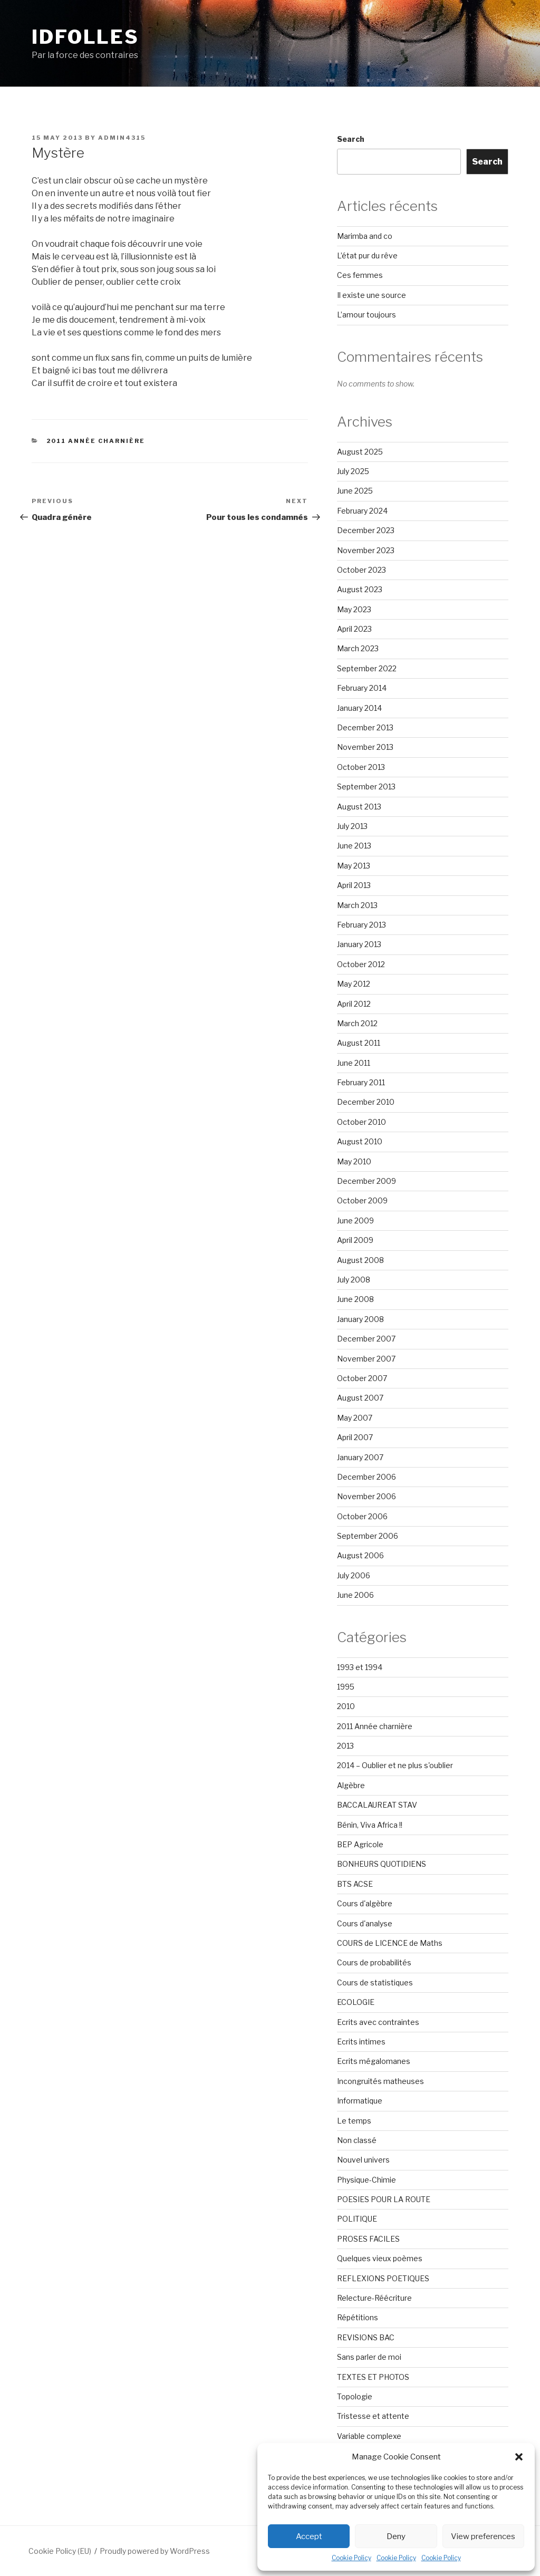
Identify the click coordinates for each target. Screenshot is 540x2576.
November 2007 (366, 1358)
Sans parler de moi (369, 2356)
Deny (396, 2536)
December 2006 (366, 1476)
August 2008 (360, 1260)
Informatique (359, 2100)
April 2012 (354, 1003)
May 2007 (354, 1417)
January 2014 (359, 707)
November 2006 (366, 1496)
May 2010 (354, 1161)
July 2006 (353, 1575)
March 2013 (357, 905)
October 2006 (362, 1516)
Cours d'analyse (364, 1923)
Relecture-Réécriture (374, 2297)
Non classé (357, 2140)
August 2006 (360, 1555)
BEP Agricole (360, 1844)
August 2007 (360, 1397)
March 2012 (357, 1023)
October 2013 (361, 767)
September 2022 (367, 668)
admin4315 (122, 137)
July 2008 (353, 1279)
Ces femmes (360, 275)
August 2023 (359, 589)
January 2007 (360, 1457)
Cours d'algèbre (364, 1903)
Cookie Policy (351, 2558)
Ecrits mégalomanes (373, 2061)
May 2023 (354, 609)
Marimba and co (364, 235)
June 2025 (355, 490)
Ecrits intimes (361, 2041)
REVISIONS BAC (365, 2337)
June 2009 (355, 1220)
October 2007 (362, 1378)
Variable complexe (369, 2436)
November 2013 (365, 746)
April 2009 (355, 1240)
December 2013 (365, 727)
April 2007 (355, 1437)
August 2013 (359, 806)
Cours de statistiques (375, 1982)
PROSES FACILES (368, 2238)
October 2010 (361, 1121)
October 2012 (361, 964)
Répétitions (357, 2317)
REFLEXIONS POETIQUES (383, 2278)
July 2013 (352, 826)
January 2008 (360, 1319)
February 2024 (362, 510)
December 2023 (365, 530)
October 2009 (362, 1200)
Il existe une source (371, 295)
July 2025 (353, 471)
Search (350, 138)
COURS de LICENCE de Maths (389, 1942)
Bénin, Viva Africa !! (369, 1824)
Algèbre (351, 1785)
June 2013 (354, 845)
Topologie (354, 2396)
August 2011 (358, 1042)
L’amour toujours (366, 314)
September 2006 (367, 1535)
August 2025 (360, 451)
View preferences (483, 2536)
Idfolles (85, 37)
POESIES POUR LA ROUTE (383, 2199)
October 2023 (361, 569)
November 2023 (365, 550)
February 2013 (361, 924)
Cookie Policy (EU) (59, 2550)
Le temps (354, 2120)
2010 (346, 1706)
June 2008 (355, 1299)
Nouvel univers (363, 2159)
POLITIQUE (357, 2218)
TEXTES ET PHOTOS (373, 2376)
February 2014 (362, 687)
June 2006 (355, 1594)
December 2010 (365, 1101)
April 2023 (354, 628)
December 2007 (366, 1338)
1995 (345, 1686)
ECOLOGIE (355, 2002)
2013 (345, 1745)
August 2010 (359, 1141)
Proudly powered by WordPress (155, 2550)
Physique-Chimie (366, 2179)
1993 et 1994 (359, 1667)
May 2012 (353, 983)
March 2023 (358, 648)
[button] (519, 2457)
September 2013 (366, 786)
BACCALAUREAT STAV (377, 1804)
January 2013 (359, 944)
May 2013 (353, 865)
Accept (309, 2536)
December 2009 (366, 1180)
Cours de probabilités (374, 1962)
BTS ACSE (355, 1883)
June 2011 (353, 1062)
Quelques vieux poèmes (379, 2258)
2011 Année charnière (96, 441)
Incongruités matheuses (380, 2081)
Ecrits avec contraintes (378, 2022)
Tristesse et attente (373, 2415)
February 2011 (361, 1082)
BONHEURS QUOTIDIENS (381, 1863)
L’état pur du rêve (367, 255)
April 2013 (354, 885)
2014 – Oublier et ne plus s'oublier (395, 1765)
